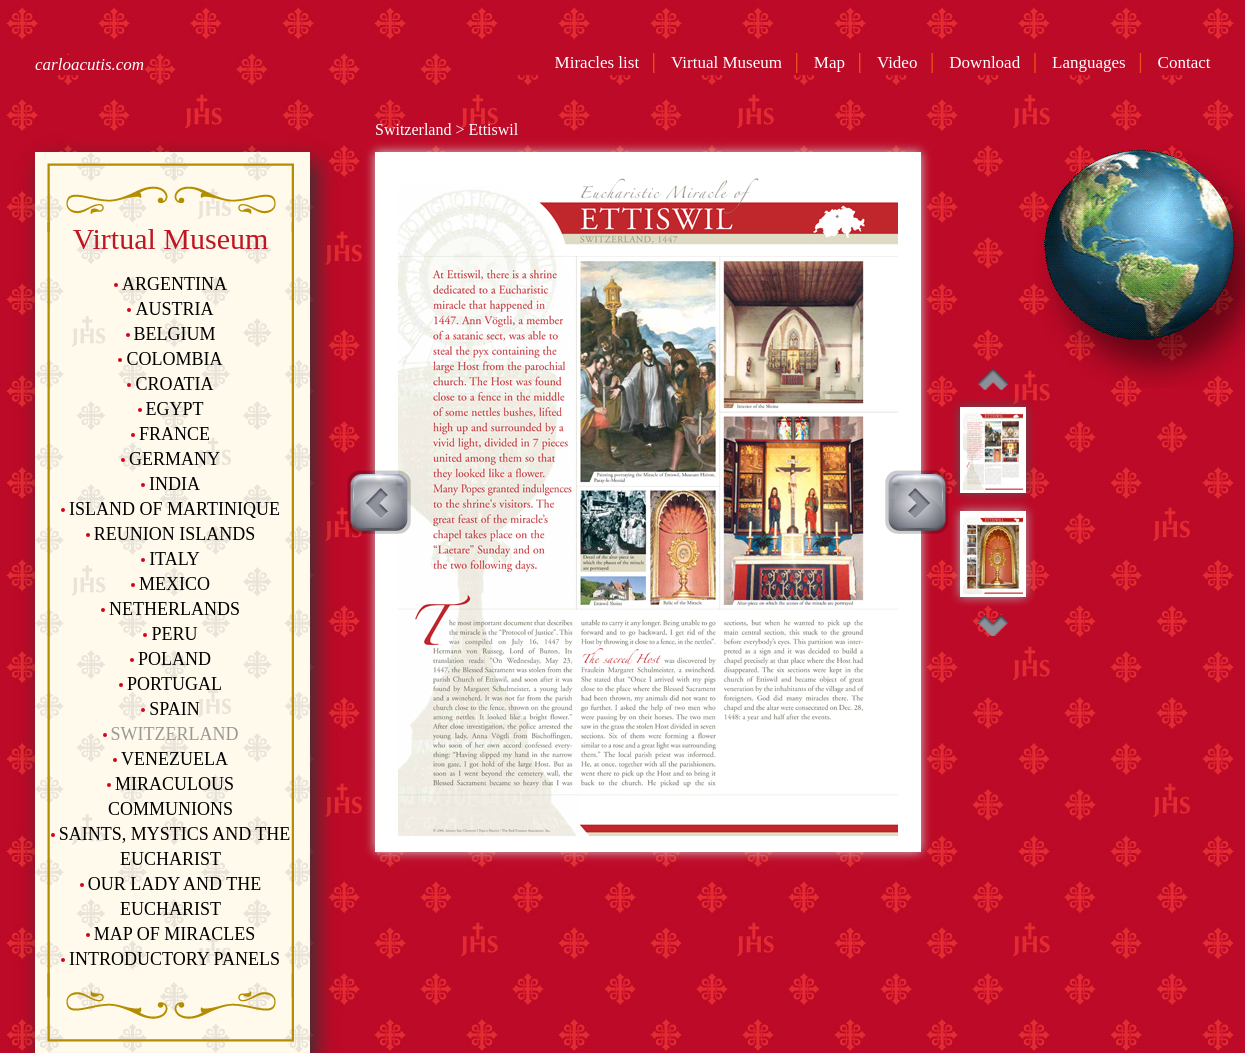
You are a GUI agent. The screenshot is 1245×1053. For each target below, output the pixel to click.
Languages (1093, 62)
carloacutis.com (89, 64)
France (170, 434)
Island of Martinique (170, 509)
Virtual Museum (730, 62)
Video (901, 62)
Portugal (170, 684)
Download (988, 62)
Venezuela (170, 759)
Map (834, 62)
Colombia (170, 359)
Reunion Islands (171, 534)
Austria (170, 309)
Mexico (170, 584)
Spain (170, 709)
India (170, 484)
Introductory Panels (170, 959)
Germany (170, 459)
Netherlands (170, 609)
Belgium (171, 334)
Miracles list (598, 62)
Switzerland (171, 734)
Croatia (170, 384)
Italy (170, 559)
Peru (170, 634)
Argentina (170, 284)
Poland (170, 659)
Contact (1188, 62)
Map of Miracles (170, 934)
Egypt (171, 409)
